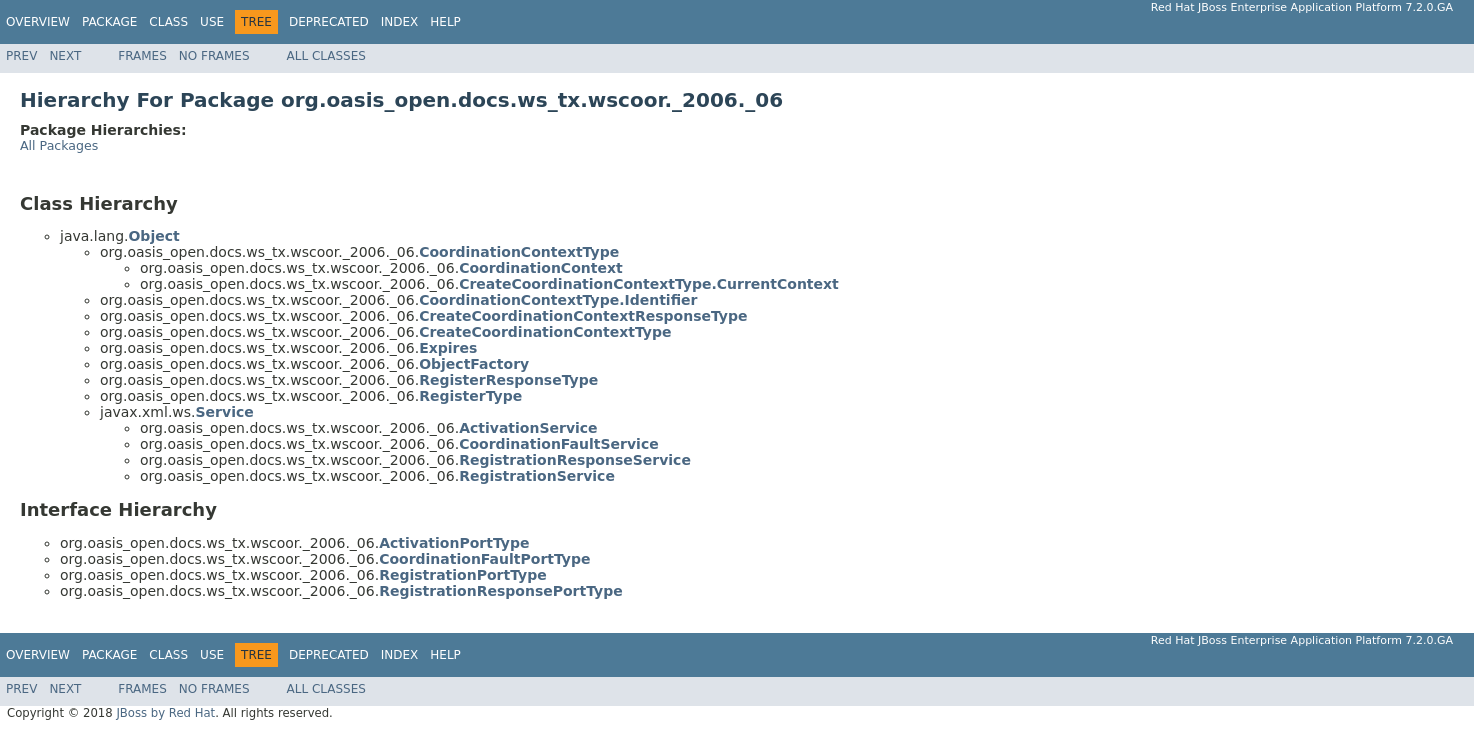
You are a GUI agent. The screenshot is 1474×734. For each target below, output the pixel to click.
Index (400, 22)
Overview (38, 22)
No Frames (214, 56)
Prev (21, 56)
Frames (142, 56)
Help (445, 22)
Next (65, 56)
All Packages (59, 145)
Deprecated (329, 22)
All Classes (326, 56)
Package (109, 22)
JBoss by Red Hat (165, 713)
